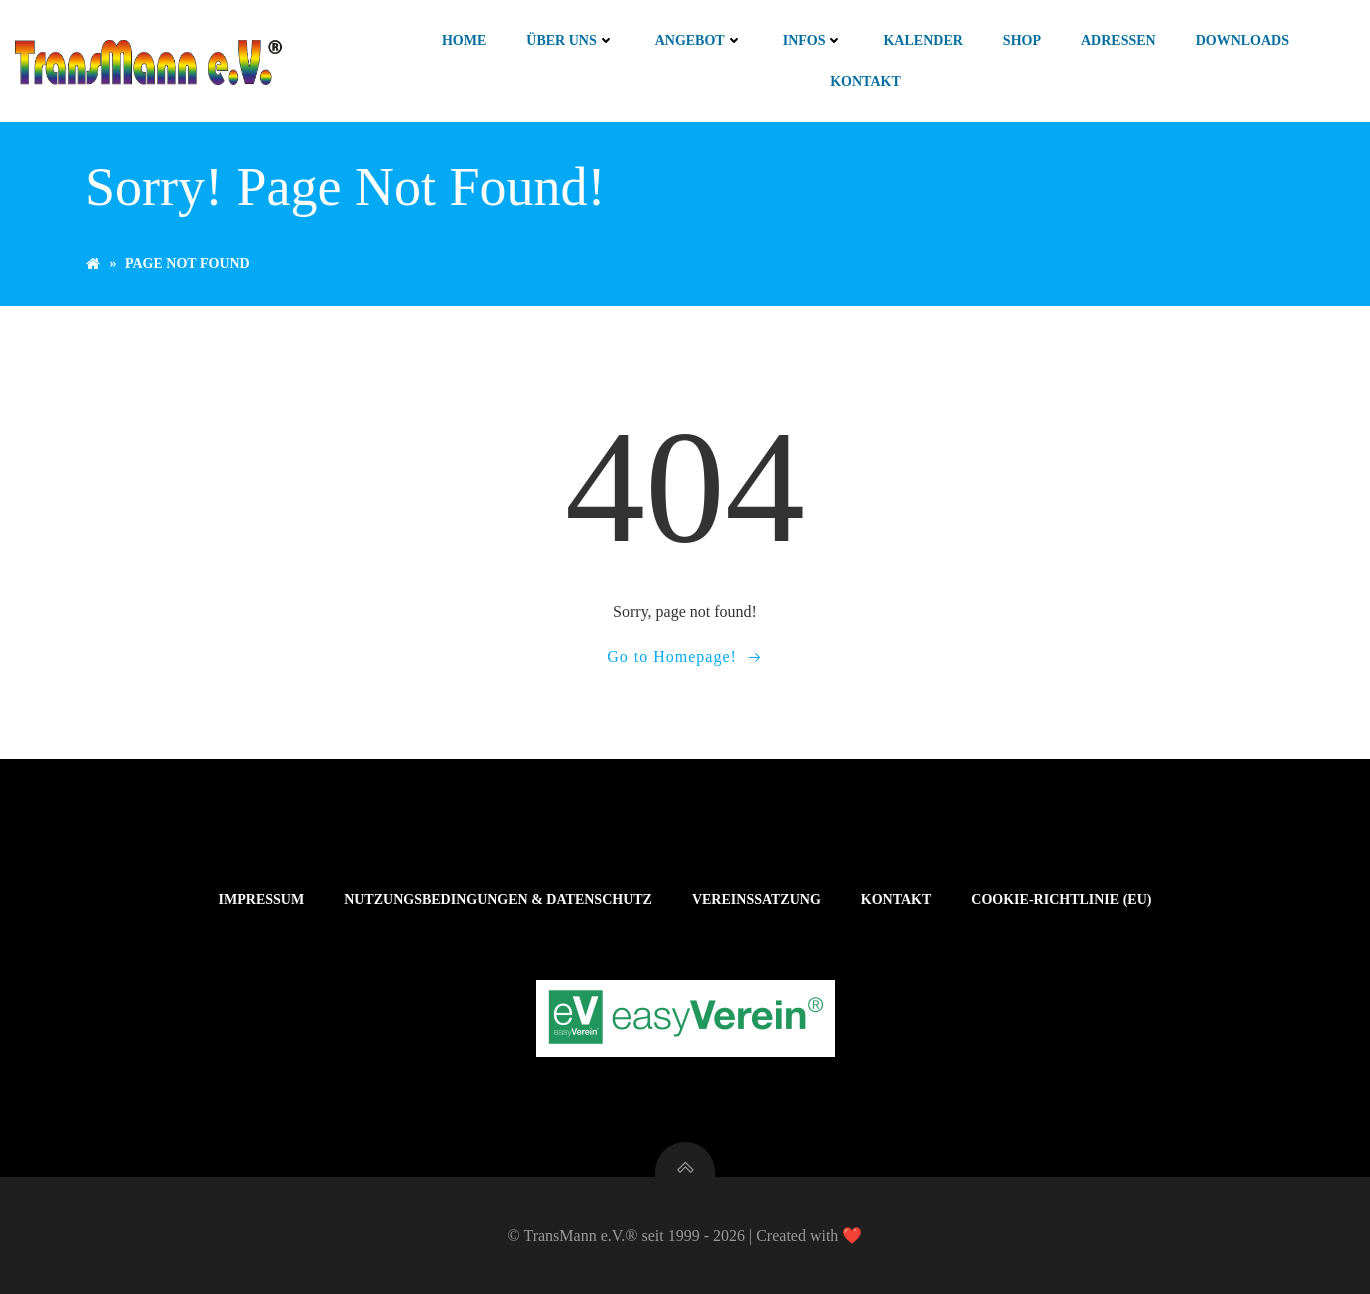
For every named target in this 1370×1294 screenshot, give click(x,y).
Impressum (262, 899)
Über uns (570, 40)
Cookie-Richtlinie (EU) (1061, 899)
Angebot (699, 40)
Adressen (1118, 40)
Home (464, 40)
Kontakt (865, 81)
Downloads (1242, 40)
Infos (813, 40)
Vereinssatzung (756, 899)
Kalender (922, 40)
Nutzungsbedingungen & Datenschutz (498, 899)
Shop (1022, 40)
